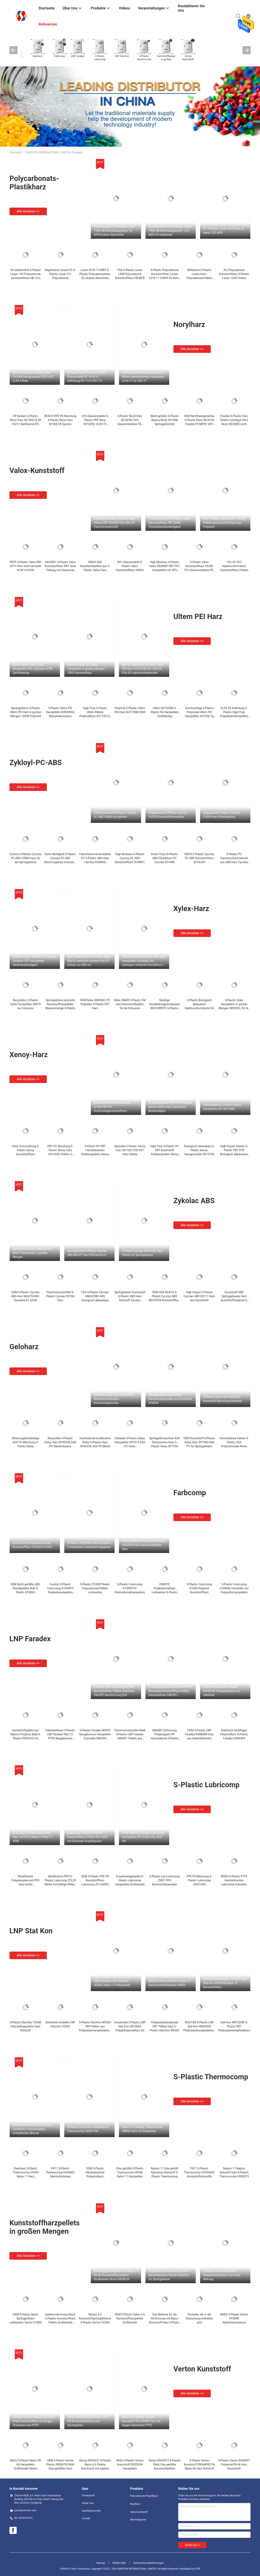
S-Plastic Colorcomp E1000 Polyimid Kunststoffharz (199, 1588)
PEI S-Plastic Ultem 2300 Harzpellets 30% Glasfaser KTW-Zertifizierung (33, 668)
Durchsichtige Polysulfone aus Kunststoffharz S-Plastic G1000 (32, 1545)
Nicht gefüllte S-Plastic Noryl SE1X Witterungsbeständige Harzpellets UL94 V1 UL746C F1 (143, 376)
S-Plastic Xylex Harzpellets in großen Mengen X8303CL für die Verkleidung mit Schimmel (234, 1008)
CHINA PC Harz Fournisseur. (75, 2568)
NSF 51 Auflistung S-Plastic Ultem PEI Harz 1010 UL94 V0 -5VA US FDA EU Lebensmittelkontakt (143, 668)
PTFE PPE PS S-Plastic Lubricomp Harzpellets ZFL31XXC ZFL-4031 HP (143, 1837)
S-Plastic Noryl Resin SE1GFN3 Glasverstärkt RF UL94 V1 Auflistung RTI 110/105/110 (86, 376)
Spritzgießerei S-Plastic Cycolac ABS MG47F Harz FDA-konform (87, 1253)
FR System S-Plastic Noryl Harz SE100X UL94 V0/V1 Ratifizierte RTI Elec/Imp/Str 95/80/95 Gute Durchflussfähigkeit (25, 424)
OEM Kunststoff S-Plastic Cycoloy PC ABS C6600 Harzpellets (115, 814)
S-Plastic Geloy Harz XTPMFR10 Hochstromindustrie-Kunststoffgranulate (114, 1399)
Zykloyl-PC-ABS (35, 762)
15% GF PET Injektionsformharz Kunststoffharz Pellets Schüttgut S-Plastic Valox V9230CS (234, 570)
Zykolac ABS (194, 1201)
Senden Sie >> (192, 2545)
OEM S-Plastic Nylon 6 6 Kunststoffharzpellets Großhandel (130, 2318)
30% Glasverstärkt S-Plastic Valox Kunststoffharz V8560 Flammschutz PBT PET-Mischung (129, 570)
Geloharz (24, 1347)
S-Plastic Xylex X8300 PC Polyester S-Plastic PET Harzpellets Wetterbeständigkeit (34, 960)
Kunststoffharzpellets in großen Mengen (44, 2227)
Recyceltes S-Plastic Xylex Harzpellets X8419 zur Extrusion (25, 1004)
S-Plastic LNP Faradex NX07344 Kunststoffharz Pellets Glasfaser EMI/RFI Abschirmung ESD (114, 1691)
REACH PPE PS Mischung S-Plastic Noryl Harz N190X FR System (60, 420)
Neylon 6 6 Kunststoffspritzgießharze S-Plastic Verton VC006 (95, 2318)
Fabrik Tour (88, 2503)
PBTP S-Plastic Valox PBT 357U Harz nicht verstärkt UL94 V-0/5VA (25, 566)
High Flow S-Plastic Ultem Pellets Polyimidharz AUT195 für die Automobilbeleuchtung (95, 716)
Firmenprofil (88, 2495)
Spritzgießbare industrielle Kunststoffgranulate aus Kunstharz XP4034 (170, 1399)
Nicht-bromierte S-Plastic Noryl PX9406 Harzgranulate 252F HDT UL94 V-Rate (33, 376)
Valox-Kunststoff (36, 470)
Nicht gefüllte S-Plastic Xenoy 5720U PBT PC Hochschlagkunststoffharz (112, 1106)
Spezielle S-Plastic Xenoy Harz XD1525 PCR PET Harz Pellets (129, 1150)
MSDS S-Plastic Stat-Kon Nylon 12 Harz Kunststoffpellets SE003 (169, 1983)
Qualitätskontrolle (91, 2510)
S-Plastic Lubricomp (206, 1785)
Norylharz (189, 324)
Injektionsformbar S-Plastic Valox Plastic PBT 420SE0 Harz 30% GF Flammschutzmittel (114, 522)
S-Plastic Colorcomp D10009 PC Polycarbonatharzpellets (130, 1588)
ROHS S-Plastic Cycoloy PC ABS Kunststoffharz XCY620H (199, 858)
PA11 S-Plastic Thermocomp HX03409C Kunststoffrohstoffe (199, 2172)
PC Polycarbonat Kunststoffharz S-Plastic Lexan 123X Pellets (234, 274)
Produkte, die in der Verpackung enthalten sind (199, 2318)
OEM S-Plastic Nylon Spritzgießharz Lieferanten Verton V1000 (26, 2318)
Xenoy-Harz (28, 1054)
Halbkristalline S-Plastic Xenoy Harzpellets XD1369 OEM (222, 1106)
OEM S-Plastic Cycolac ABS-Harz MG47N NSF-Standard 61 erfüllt (25, 1296)
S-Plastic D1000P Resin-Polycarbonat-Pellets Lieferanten (95, 1588)
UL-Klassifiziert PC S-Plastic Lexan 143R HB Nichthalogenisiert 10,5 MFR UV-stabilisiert (169, 230)
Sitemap (100, 2563)
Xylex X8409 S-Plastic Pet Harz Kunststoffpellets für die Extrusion (130, 1004)
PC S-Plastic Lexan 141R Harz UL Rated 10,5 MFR (223, 230)
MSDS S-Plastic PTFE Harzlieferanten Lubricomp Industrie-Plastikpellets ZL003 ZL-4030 (234, 1884)
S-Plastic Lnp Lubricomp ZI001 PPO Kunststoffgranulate (164, 1880)
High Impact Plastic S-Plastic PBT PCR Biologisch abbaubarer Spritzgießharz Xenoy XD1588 (234, 1154)
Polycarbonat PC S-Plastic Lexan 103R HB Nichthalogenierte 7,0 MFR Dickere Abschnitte (114, 230)
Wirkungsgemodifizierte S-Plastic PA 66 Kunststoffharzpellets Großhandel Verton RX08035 (114, 2275)
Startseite (15, 152)
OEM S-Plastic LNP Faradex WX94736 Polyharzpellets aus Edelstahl (221, 1691)
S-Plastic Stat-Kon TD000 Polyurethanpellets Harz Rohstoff (25, 2026)
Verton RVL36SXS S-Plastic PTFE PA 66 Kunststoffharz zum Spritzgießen (88, 2421)
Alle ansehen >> (28, 211)
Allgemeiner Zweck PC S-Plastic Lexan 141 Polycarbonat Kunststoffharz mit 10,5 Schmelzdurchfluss (60, 278)
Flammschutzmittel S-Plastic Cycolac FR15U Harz (60, 1296)
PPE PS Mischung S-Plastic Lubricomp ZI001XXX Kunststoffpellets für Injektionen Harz (199, 1884)
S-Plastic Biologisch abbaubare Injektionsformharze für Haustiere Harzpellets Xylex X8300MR (199, 1008)
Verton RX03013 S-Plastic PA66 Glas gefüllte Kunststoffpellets (164, 2464)
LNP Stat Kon (31, 1931)
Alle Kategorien (138, 2519)
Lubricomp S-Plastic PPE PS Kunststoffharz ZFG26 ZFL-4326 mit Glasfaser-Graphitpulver (87, 1837)
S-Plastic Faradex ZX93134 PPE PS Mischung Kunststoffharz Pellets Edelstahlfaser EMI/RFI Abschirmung (170, 1691)
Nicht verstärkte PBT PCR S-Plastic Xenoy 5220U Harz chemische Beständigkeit (170, 1106)
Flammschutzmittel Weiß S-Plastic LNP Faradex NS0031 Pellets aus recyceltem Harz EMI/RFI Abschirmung (129, 1738)
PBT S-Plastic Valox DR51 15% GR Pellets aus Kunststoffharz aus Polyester (224, 522)
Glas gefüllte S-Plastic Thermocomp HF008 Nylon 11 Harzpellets (129, 2172)
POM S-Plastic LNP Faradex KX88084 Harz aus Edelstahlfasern (199, 1734)
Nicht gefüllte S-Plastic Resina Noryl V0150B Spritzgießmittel (164, 420)
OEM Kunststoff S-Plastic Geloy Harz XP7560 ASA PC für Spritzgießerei (199, 1442)
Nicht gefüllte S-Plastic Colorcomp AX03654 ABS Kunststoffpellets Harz (143, 1545)
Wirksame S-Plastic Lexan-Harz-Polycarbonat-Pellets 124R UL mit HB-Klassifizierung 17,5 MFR (199, 278)
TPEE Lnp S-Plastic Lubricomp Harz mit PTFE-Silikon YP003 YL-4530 (33, 1837)
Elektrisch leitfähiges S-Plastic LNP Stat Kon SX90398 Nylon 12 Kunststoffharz (225, 1983)
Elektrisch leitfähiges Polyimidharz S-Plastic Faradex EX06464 (234, 1734)
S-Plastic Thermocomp (210, 2077)
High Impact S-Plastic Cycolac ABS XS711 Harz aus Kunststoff (199, 1296)
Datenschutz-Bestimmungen (148, 2563)
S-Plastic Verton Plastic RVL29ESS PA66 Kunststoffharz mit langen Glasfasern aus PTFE (34, 2421)
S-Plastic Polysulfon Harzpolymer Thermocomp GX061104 (88, 2129)
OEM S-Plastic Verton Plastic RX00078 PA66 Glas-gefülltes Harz (60, 2464)
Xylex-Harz (191, 908)
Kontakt (86, 2518)
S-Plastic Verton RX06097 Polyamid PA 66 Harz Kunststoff (234, 2464)
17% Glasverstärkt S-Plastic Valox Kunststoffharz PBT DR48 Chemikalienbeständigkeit (169, 522)
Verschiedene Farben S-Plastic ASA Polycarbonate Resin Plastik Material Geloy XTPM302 (234, 1446)
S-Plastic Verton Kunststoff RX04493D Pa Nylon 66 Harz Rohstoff (199, 2464)
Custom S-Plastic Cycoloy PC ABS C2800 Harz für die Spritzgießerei (25, 858)
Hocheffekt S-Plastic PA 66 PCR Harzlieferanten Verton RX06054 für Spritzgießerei (168, 2275)
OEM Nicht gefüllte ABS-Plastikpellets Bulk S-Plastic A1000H (25, 1588)
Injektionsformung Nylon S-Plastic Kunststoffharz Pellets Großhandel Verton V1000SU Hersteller (60, 2322)
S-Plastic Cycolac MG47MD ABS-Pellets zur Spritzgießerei (142, 1253)
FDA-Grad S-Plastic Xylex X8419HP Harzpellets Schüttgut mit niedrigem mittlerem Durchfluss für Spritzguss (144, 961)
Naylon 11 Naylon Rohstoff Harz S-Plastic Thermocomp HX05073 (234, 2172)
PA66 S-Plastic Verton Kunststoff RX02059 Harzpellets (129, 2464)
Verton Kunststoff (202, 2369)
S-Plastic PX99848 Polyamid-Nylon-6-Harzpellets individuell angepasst (89, 1545)
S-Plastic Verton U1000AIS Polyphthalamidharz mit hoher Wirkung (222, 2275)
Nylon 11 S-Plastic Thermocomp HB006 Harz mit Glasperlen (142, 2129)
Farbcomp (189, 1493)
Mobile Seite (119, 2563)
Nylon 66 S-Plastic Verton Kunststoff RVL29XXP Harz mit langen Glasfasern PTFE (141, 2421)
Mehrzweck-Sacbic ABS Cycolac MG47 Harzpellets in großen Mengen (33, 1253)
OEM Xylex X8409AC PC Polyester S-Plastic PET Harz (95, 1004)
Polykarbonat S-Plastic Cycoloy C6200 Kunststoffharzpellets (167, 814)
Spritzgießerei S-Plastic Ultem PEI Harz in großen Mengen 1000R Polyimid (25, 712)
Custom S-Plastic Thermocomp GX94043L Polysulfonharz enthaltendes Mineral (32, 2129)
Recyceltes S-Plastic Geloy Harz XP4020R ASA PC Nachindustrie (60, 1442)
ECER (197, 2568)
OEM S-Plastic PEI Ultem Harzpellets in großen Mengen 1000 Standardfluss (86, 668)
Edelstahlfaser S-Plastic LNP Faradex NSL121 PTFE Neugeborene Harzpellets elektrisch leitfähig (60, 1738)
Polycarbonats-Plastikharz (34, 182)
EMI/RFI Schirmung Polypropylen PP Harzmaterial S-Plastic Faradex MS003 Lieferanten (164, 1738)
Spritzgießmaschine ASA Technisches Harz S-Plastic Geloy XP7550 (164, 1442)
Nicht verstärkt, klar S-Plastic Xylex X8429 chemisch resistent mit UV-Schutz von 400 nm (89, 960)
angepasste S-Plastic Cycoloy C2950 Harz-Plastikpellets (221, 814)
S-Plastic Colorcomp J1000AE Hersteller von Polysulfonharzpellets (234, 1588)
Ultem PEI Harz (197, 616)
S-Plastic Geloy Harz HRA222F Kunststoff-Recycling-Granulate (222, 1399)
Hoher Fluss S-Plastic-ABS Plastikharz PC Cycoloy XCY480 (164, 858)
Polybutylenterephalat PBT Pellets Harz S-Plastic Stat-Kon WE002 (164, 2026)
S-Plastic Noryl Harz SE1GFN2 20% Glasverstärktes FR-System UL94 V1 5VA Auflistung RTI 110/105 (129, 424)
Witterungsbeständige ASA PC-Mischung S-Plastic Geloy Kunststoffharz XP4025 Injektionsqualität (25, 1446)
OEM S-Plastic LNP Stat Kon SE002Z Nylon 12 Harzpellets (112, 1983)
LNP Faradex (30, 1639)
